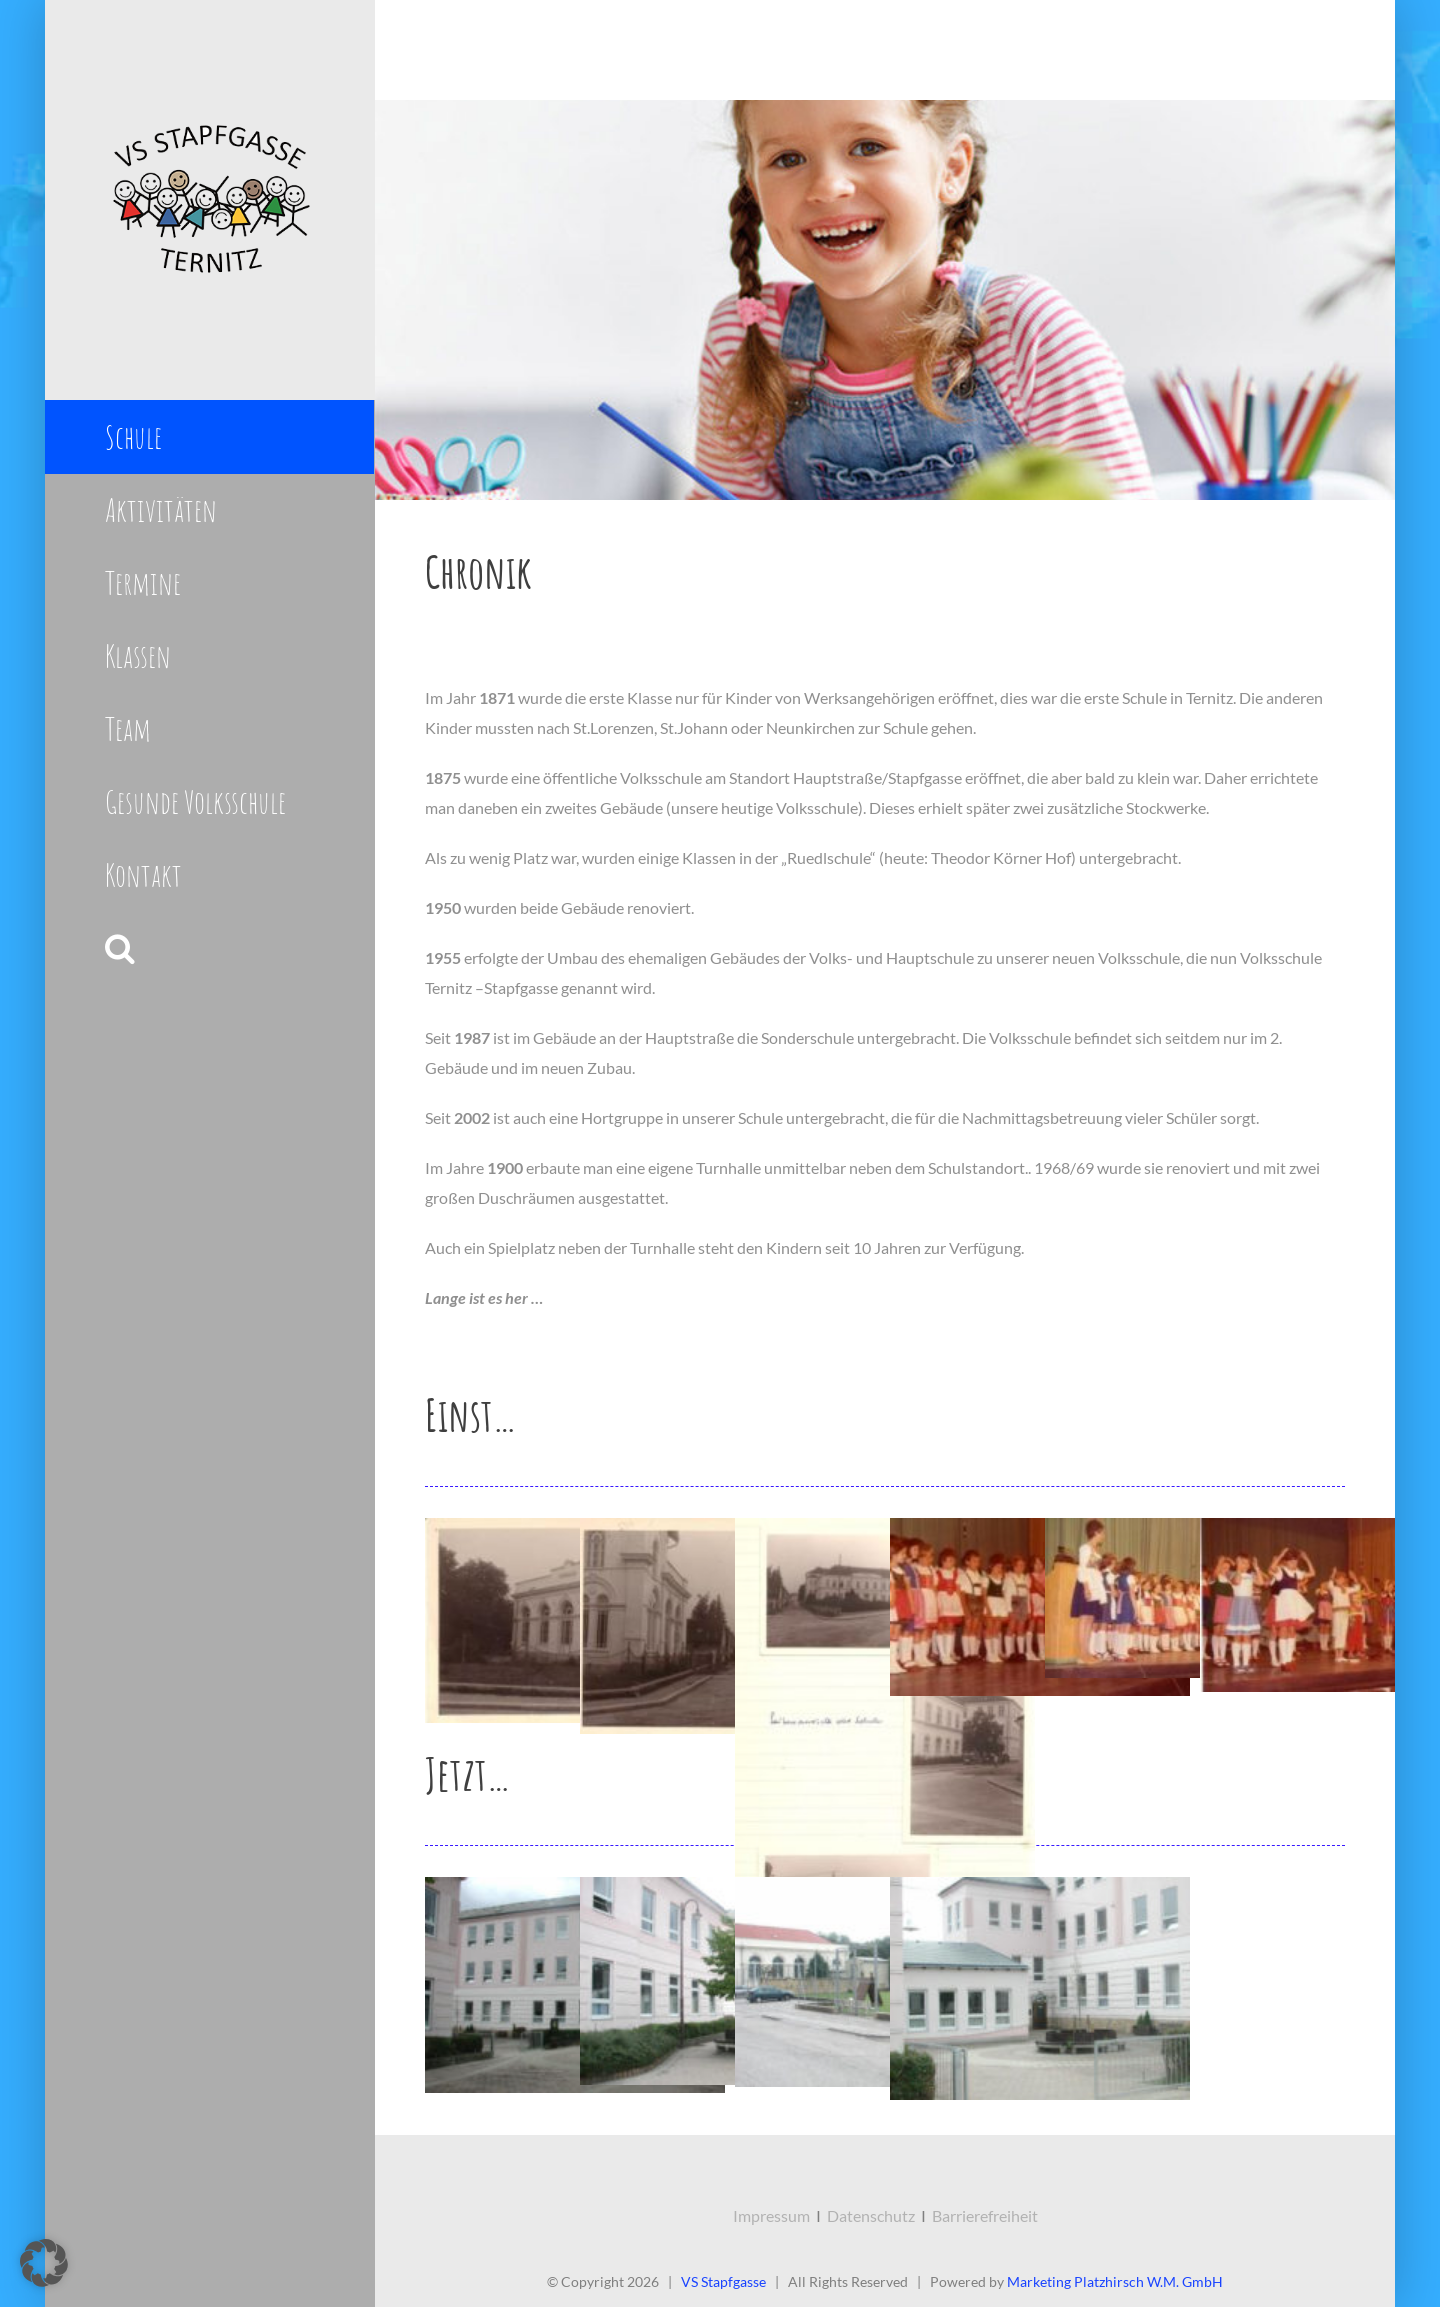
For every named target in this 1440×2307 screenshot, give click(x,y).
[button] (209, 948)
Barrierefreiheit (985, 2215)
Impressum (771, 2215)
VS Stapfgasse (723, 2281)
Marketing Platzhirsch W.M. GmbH (1115, 2281)
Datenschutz (871, 2215)
